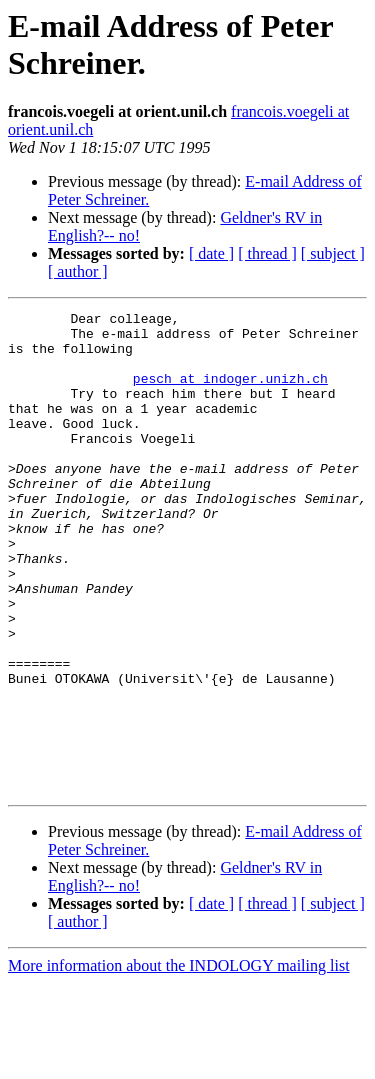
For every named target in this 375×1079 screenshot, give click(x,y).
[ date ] (211, 253)
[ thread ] (267, 253)
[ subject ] (333, 253)
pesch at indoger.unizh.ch (230, 393)
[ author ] (78, 271)
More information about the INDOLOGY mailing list (179, 1061)
